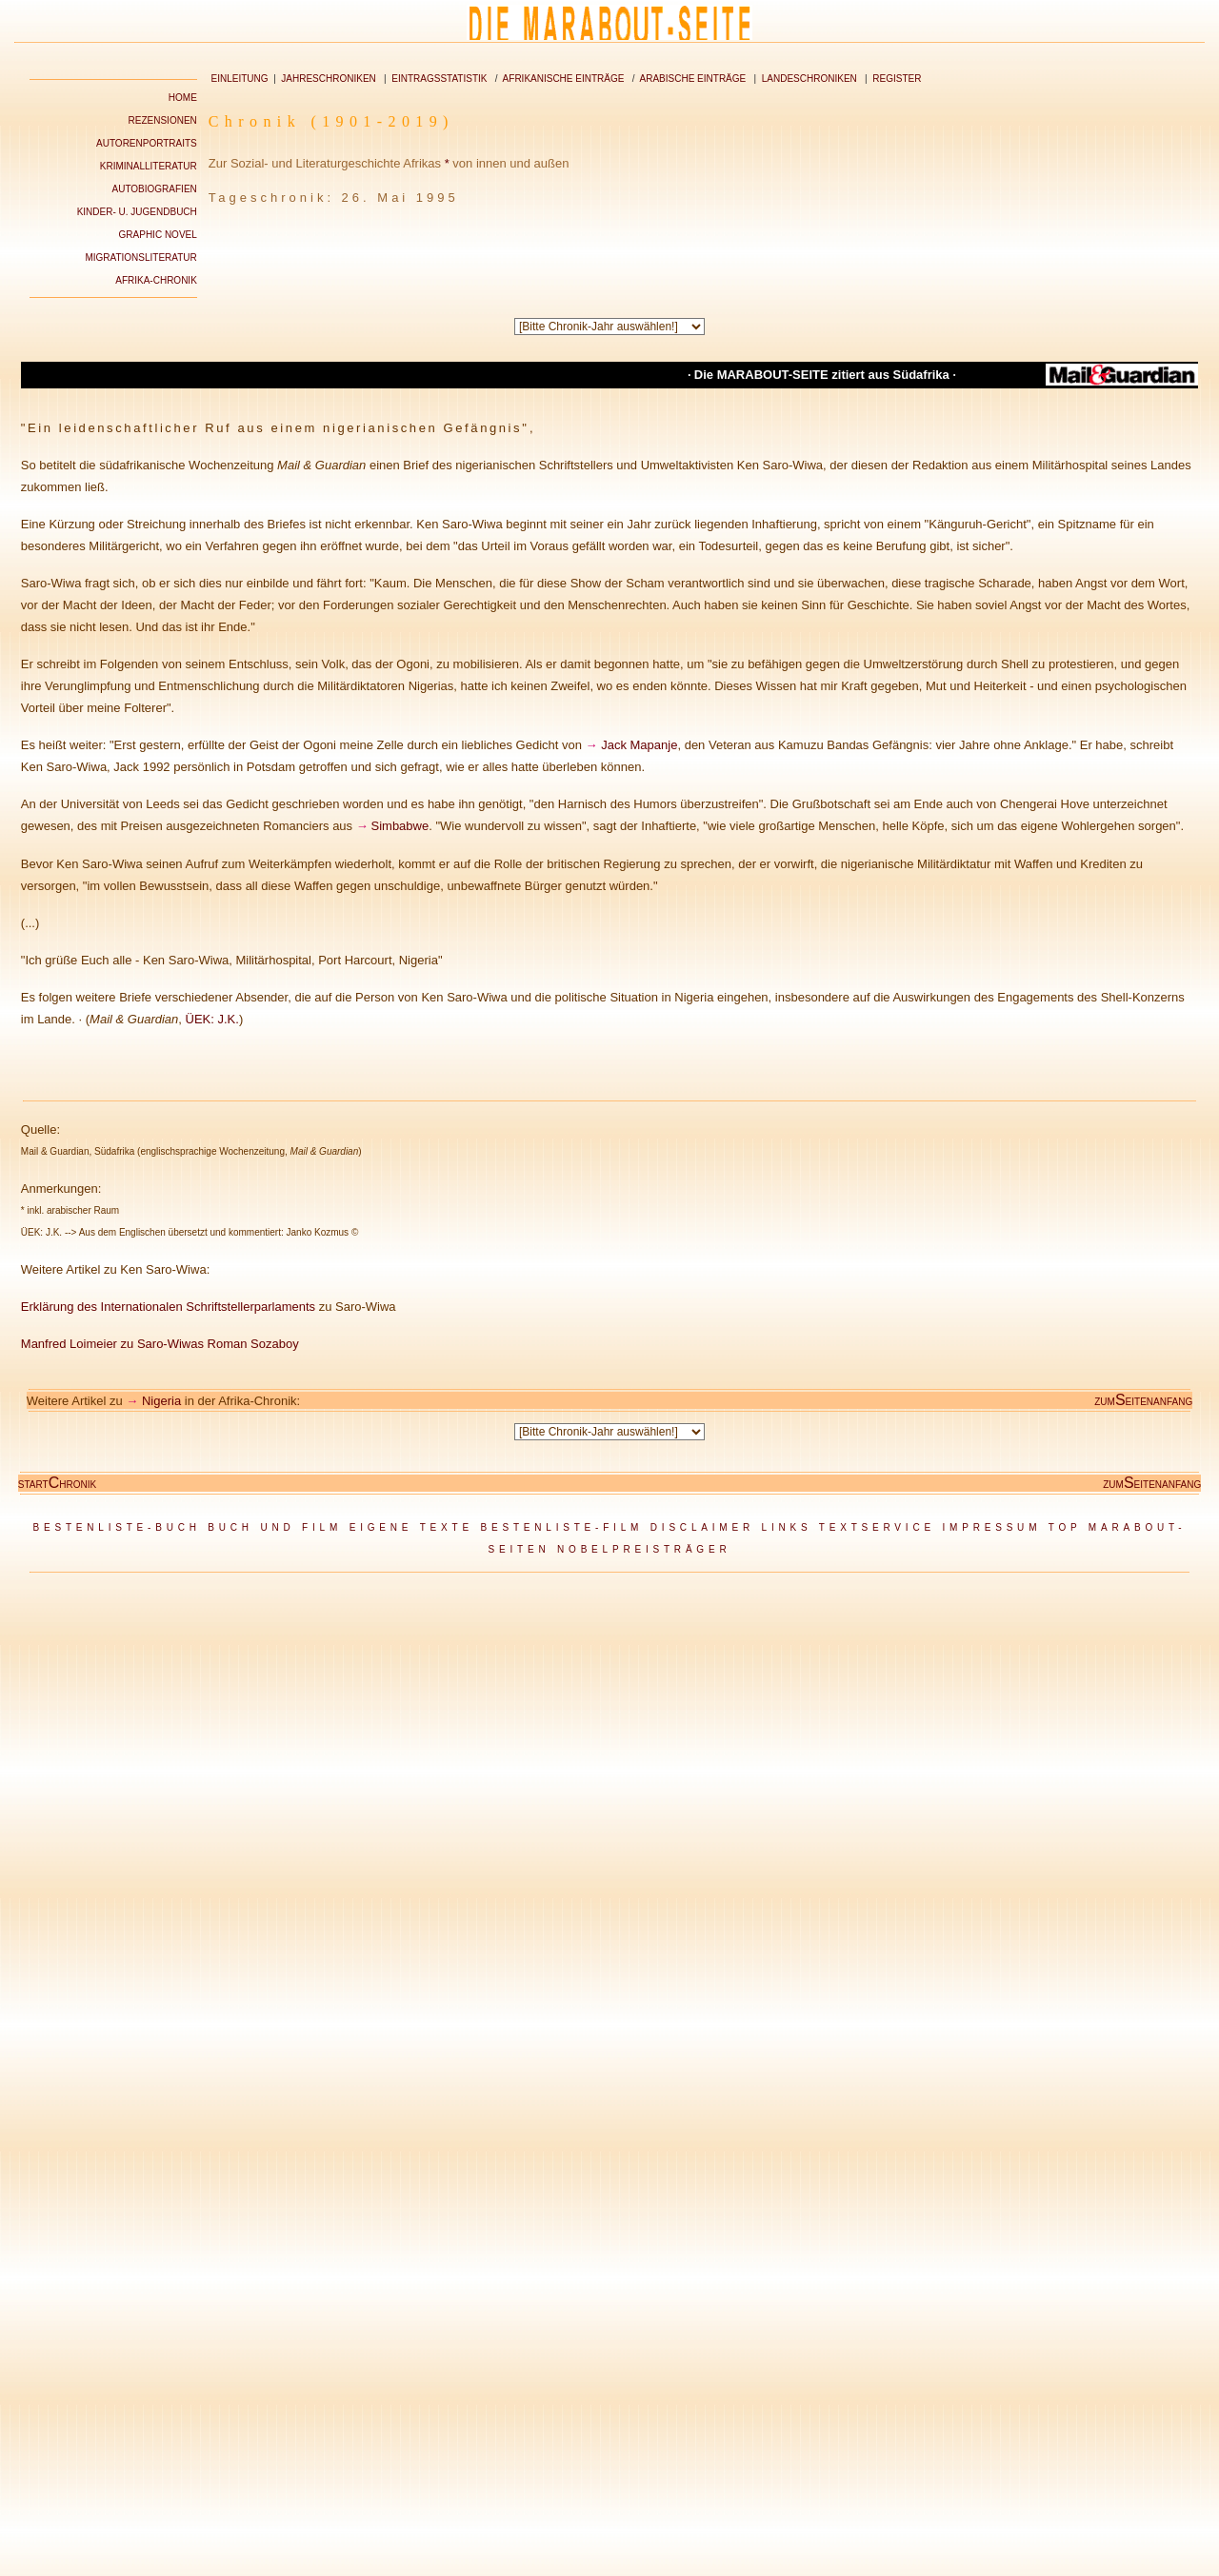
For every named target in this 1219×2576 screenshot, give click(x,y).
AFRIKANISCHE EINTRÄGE (564, 78)
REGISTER (896, 78)
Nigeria (161, 1401)
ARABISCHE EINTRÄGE (693, 78)
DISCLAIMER (702, 1527)
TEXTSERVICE (877, 1527)
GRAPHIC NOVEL (158, 234)
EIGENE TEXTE (411, 1527)
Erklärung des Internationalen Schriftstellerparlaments (168, 1306)
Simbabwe (400, 826)
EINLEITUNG (240, 78)
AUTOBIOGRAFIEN (154, 189)
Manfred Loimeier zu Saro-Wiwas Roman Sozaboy (160, 1344)
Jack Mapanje (639, 745)
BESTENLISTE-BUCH (116, 1527)
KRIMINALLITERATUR (148, 166)
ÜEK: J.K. (212, 1019)
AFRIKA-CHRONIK (156, 280)
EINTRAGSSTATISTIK (439, 78)
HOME (183, 97)
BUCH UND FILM (275, 1527)
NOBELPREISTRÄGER (643, 1549)
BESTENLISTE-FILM (561, 1527)
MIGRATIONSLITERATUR (140, 257)
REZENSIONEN (163, 120)
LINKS (787, 1527)
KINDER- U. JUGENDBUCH (137, 212)
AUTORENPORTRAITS (146, 143)
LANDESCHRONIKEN (809, 78)
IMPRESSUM (992, 1527)
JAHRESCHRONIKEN (328, 78)
